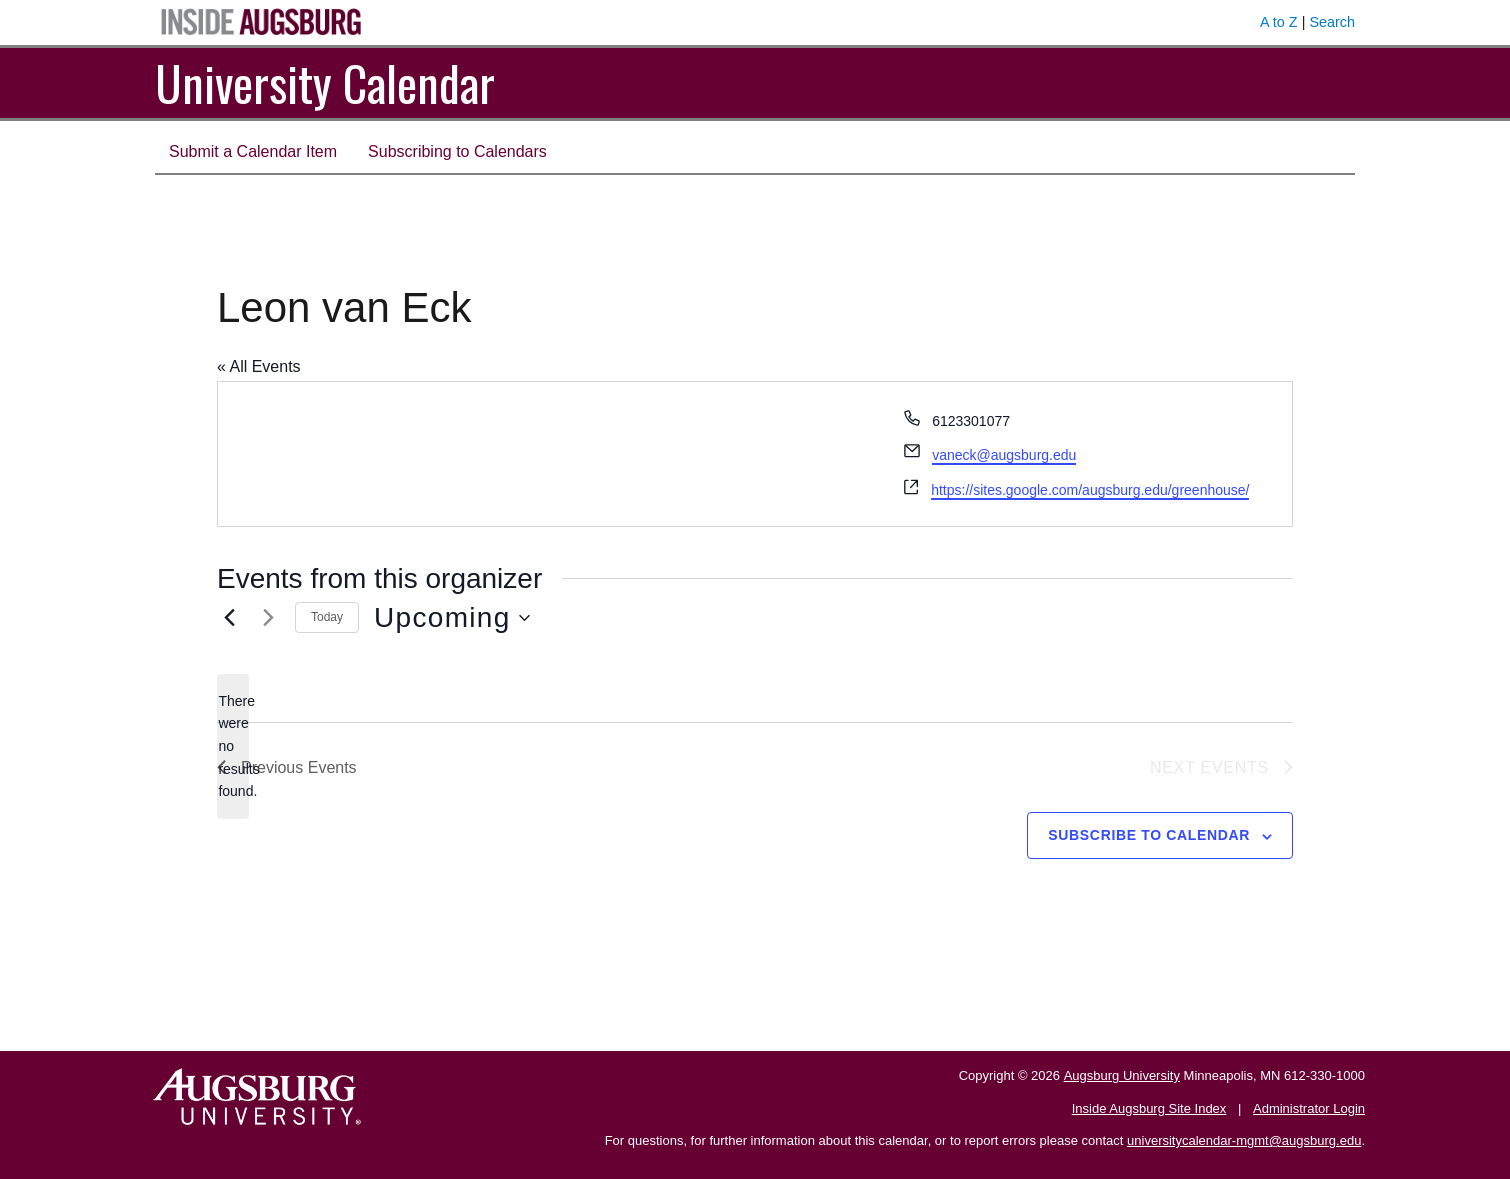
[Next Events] (268, 618)
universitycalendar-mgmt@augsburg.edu (1244, 1140)
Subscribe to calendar (1149, 835)
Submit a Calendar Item (253, 151)
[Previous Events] (229, 618)
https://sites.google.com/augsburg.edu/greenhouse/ (1090, 490)
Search (1332, 22)
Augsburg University (1122, 1075)
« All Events (259, 366)
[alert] (233, 746)
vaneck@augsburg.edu (1004, 455)
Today (327, 617)
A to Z (1279, 22)
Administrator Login (1309, 1108)
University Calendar (325, 82)
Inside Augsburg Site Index (1149, 1108)
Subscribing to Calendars (457, 151)
